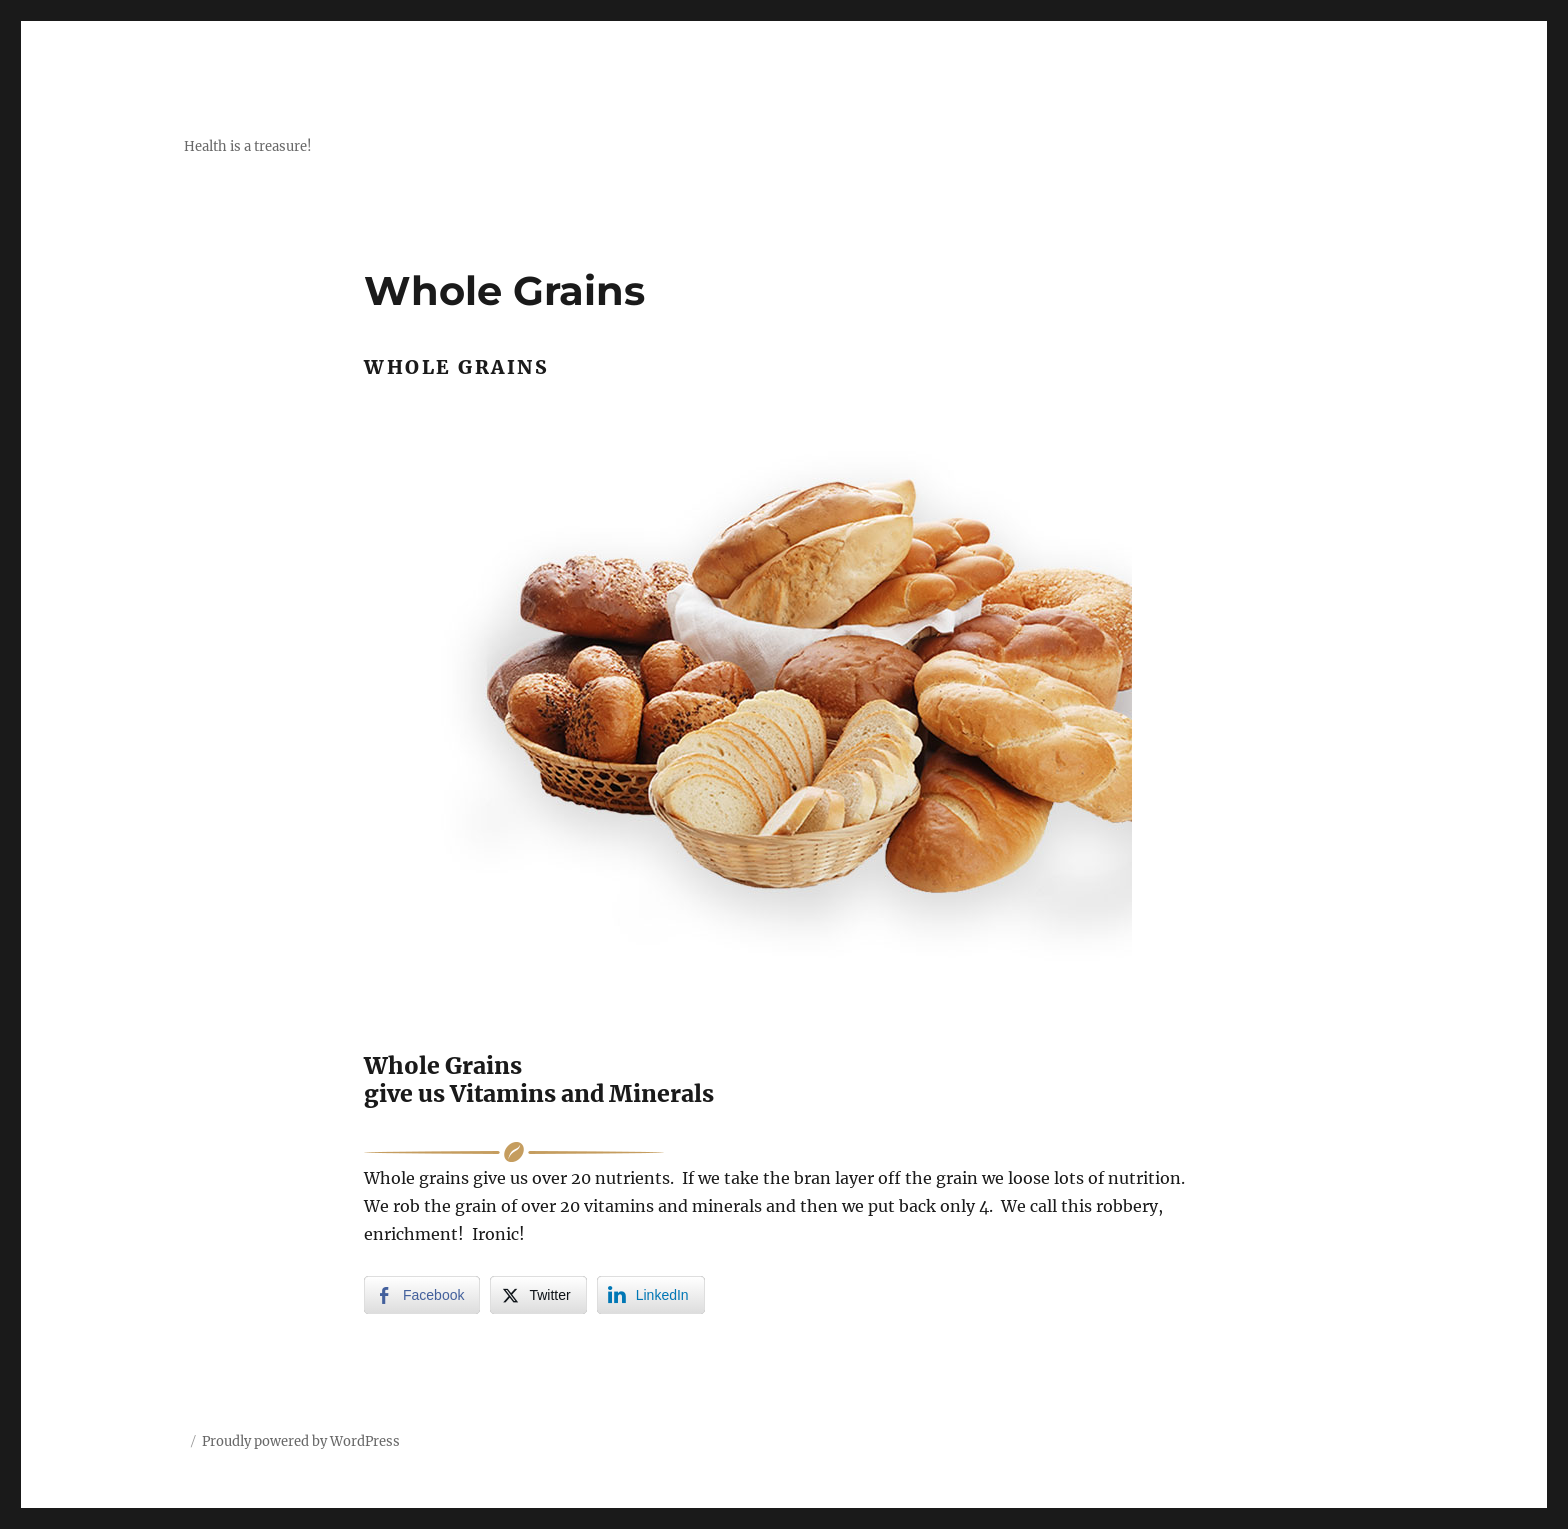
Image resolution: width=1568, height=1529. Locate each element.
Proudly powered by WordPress (301, 1441)
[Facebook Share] (422, 1295)
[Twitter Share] (538, 1295)
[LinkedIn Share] (651, 1295)
